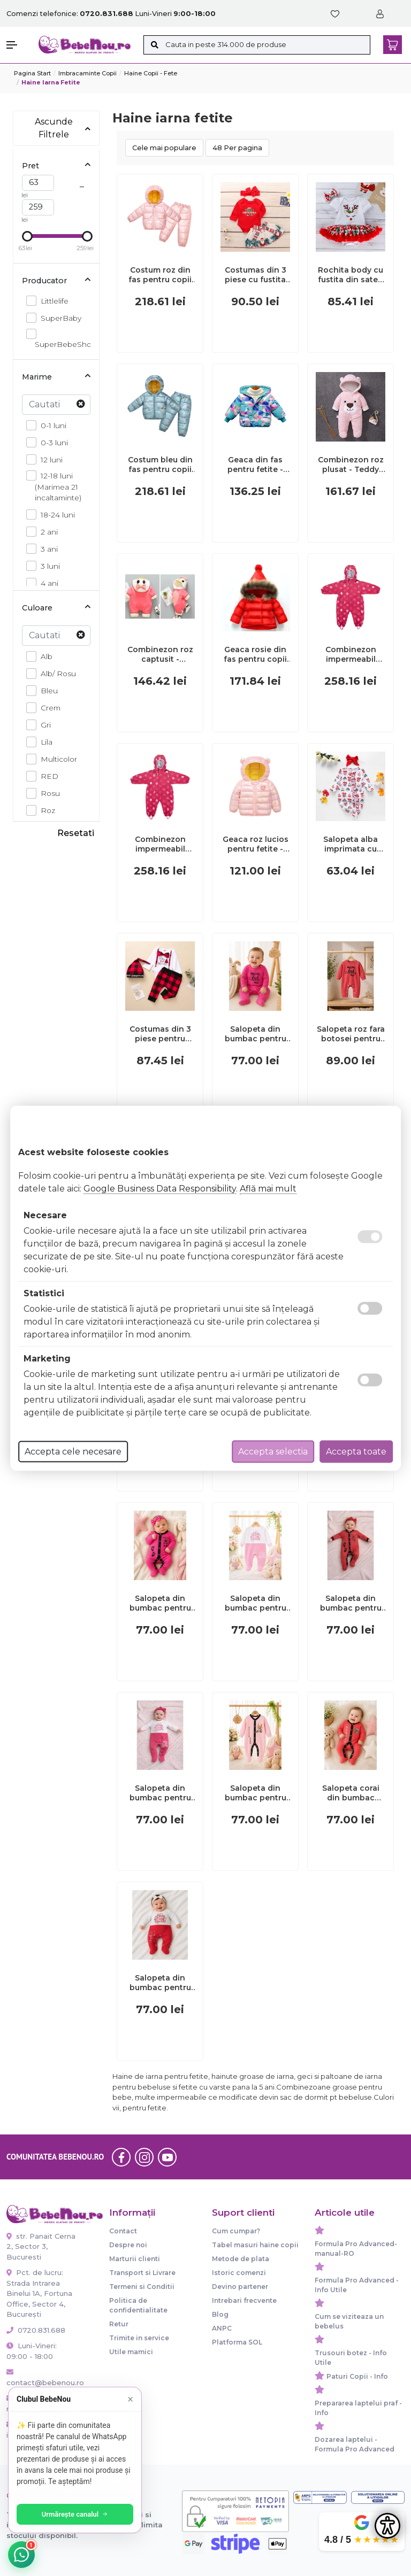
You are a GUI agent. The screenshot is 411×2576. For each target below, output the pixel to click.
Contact (123, 2231)
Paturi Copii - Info (357, 2376)
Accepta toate (356, 1451)
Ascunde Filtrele (63, 128)
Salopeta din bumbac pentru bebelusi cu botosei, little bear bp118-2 (255, 1793)
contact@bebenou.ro (41, 2378)
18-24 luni (55, 514)
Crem (47, 707)
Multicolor (56, 759)
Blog (220, 2314)
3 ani (46, 549)
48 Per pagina (237, 148)
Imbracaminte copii (87, 73)
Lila (43, 742)
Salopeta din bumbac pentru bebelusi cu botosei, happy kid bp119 (160, 1982)
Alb (43, 656)
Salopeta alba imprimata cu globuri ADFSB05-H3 (350, 844)
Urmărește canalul (75, 2514)
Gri (43, 725)
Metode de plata (240, 2259)
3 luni (47, 566)
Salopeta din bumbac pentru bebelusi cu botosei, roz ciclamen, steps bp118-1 (160, 1603)
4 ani (46, 583)
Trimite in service (139, 2338)
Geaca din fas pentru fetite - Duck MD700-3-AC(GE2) (255, 464)
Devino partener (240, 2287)
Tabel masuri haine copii (255, 2245)
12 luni (49, 459)
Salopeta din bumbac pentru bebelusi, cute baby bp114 (255, 1603)
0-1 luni (50, 425)
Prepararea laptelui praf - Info (358, 2408)
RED (46, 776)
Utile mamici (131, 2352)
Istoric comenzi (239, 2273)
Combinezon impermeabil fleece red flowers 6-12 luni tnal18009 (350, 654)
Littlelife (51, 301)
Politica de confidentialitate (138, 2305)
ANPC (222, 2328)
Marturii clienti (134, 2259)
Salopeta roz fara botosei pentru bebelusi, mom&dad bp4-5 (351, 1033)
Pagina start (32, 73)
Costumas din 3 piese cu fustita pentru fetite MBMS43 (255, 274)
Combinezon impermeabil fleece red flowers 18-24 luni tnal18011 (160, 844)
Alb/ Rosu (55, 673)
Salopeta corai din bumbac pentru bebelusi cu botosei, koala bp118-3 (351, 1793)
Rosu (47, 793)
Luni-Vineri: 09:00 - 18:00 (31, 2351)
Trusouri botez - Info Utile (351, 2357)
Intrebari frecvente (244, 2300)
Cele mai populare (164, 148)
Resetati (75, 833)
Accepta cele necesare (73, 1451)
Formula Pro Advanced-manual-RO (356, 2248)
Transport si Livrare (142, 2273)
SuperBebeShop (65, 339)
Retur (118, 2324)
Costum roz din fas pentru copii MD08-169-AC (160, 274)
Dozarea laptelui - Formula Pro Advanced (354, 2444)
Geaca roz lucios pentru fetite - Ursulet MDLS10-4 (255, 844)
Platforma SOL (237, 2342)
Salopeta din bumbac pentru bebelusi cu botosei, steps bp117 (351, 1603)
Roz (45, 810)
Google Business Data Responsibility (159, 1188)
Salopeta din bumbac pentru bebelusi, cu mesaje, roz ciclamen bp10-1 (255, 1033)
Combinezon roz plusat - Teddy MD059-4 (351, 464)
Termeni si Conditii (141, 2287)
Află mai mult (268, 1188)
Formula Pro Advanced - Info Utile (357, 2285)
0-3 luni (51, 442)
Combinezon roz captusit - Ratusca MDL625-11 (160, 654)
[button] (17, 45)
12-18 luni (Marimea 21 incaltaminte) (58, 486)
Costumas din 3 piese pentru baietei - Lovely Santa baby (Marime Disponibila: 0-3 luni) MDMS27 (160, 1033)
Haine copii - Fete (150, 73)
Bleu (46, 690)
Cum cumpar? (236, 2231)
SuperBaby (58, 318)
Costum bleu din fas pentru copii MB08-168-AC (160, 464)
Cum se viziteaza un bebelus (349, 2321)
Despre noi (128, 2245)
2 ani (46, 532)
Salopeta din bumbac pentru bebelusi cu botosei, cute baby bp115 (160, 1793)
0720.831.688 (35, 2330)
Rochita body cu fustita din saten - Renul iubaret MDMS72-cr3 (350, 274)
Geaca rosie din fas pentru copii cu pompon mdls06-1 (255, 654)
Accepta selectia (273, 1451)
